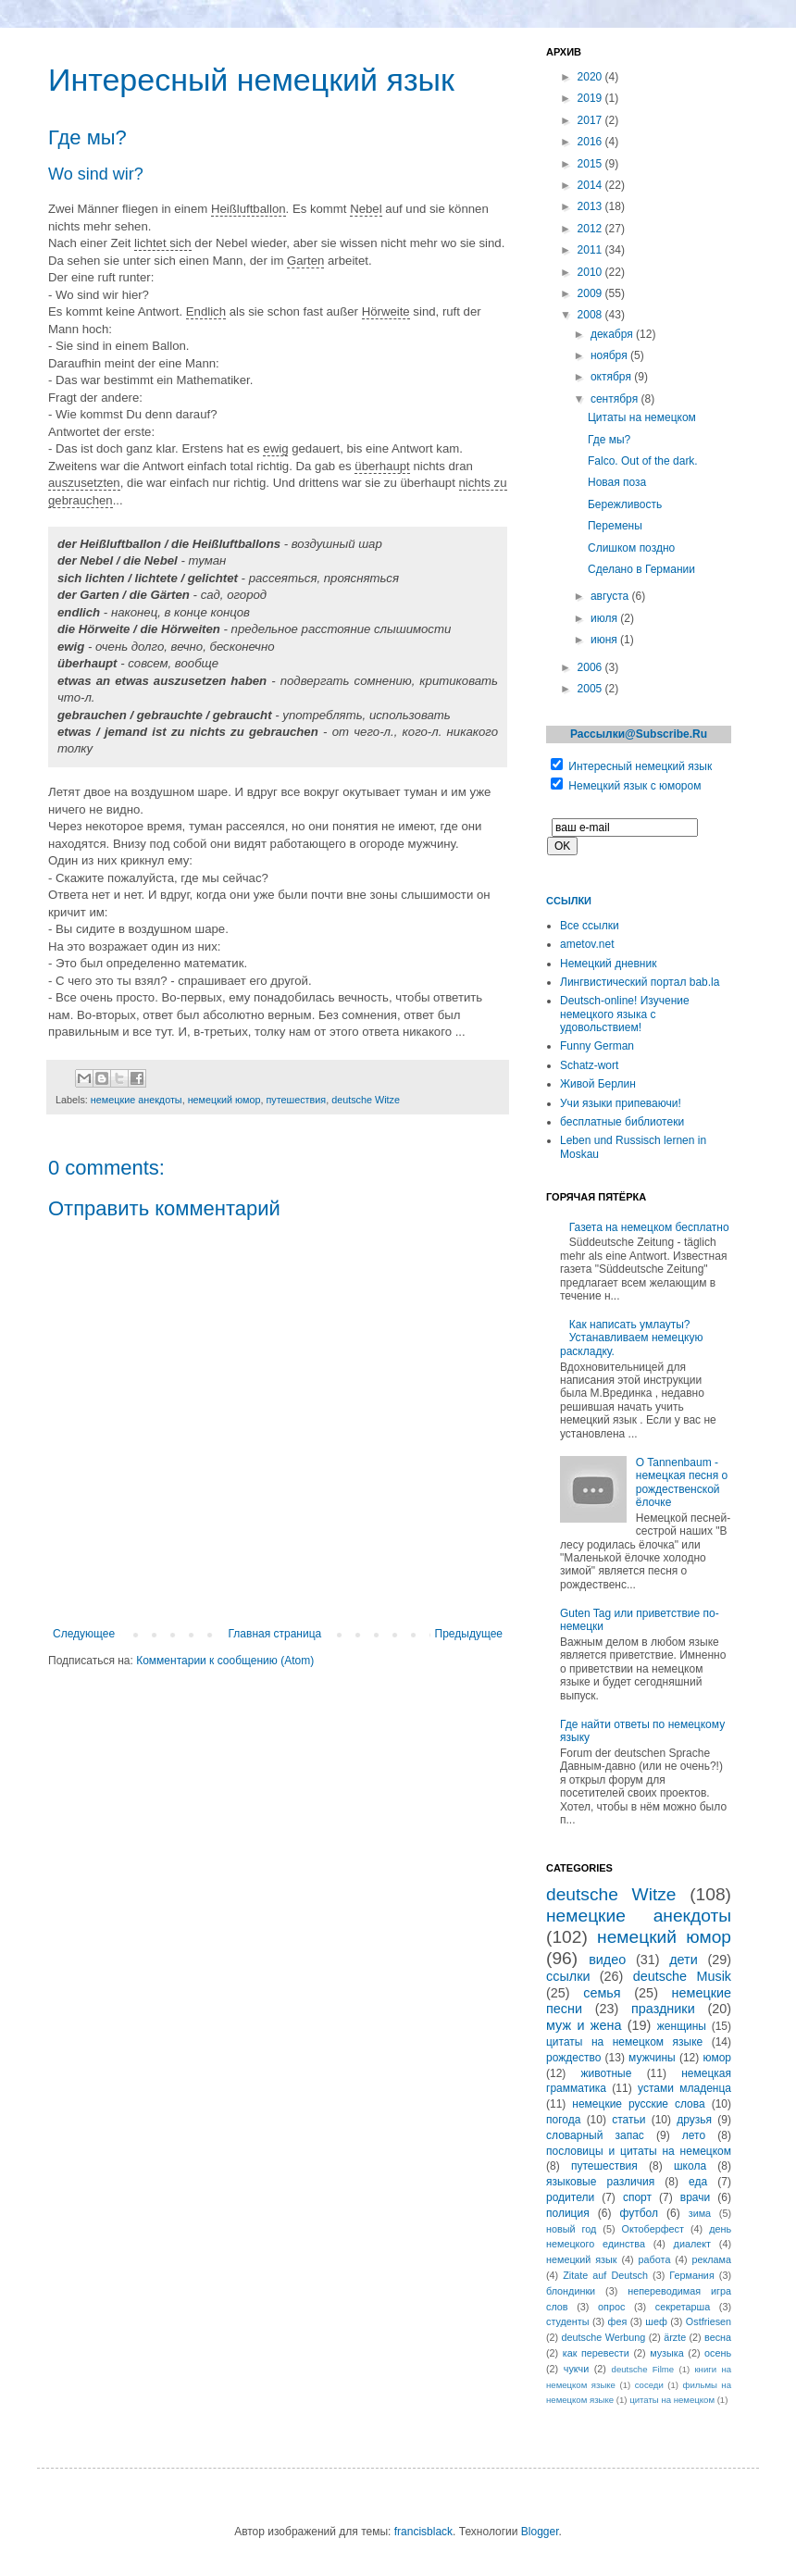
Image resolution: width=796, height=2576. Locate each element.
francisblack (423, 2531)
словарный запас (595, 2135)
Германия (691, 2275)
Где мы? (609, 439)
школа (690, 2165)
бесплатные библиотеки (622, 1121)
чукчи (576, 2368)
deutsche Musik (682, 1976)
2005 (591, 688)
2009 (591, 293)
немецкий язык (581, 2259)
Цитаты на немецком (642, 417)
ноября (610, 355)
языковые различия (600, 2181)
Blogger (540, 2531)
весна (717, 2337)
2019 (591, 98)
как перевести (596, 2352)
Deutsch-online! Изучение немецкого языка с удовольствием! (625, 1014)
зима (700, 2213)
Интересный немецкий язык (640, 766)
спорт (637, 2197)
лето (693, 2135)
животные (606, 2073)
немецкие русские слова (638, 2103)
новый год (571, 2228)
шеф (656, 2321)
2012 (591, 228)
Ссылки (568, 900)
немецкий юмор (224, 1099)
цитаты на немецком (672, 2400)
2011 (591, 249)
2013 (591, 206)
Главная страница (275, 1633)
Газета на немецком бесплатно (649, 1227)
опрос (611, 2306)
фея (618, 2321)
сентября (616, 398)
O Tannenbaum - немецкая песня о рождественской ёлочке (682, 1482)
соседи (649, 2385)
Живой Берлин (598, 1083)
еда (698, 2181)
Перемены (615, 525)
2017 (591, 120)
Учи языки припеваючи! (620, 1103)
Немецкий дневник (608, 963)
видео (607, 1959)
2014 (591, 185)
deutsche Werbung (604, 2337)
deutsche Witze (365, 1099)
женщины (681, 2026)
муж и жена (583, 2025)
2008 (591, 314)
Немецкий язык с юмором (634, 785)
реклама (711, 2259)
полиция (568, 2213)
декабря (613, 334)
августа (611, 596)
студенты (567, 2321)
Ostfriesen (708, 2321)
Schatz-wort (589, 1065)
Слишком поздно (631, 547)
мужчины (652, 2057)
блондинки (570, 2290)
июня (605, 639)
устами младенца (684, 2088)
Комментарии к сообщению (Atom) (225, 1660)
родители (570, 2197)
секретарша (682, 2306)
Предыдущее (469, 1633)
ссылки (568, 1976)
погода (563, 2119)
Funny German (597, 1045)
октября (612, 376)
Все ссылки (589, 925)
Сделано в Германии (641, 569)
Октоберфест (653, 2228)
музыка (667, 2352)
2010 (591, 272)
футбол (638, 2213)
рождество (573, 2057)
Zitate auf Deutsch (605, 2275)
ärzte (675, 2337)
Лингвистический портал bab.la (639, 982)
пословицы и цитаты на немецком (638, 2151)
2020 (591, 76)
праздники (663, 2008)
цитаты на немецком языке (624, 2041)
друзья (694, 2119)
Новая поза (617, 482)
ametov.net (587, 944)
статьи (628, 2119)
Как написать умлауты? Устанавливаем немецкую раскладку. (631, 1338)
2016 (591, 141)
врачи (695, 2197)
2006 (591, 667)
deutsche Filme (643, 2369)
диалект (692, 2243)
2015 (591, 163)
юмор (717, 2057)
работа (655, 2259)
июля (605, 618)
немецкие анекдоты (136, 1099)
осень (717, 2352)
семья (601, 1992)
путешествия (296, 1099)
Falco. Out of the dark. (643, 460)
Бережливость (625, 504)
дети (683, 1959)
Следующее (84, 1633)
